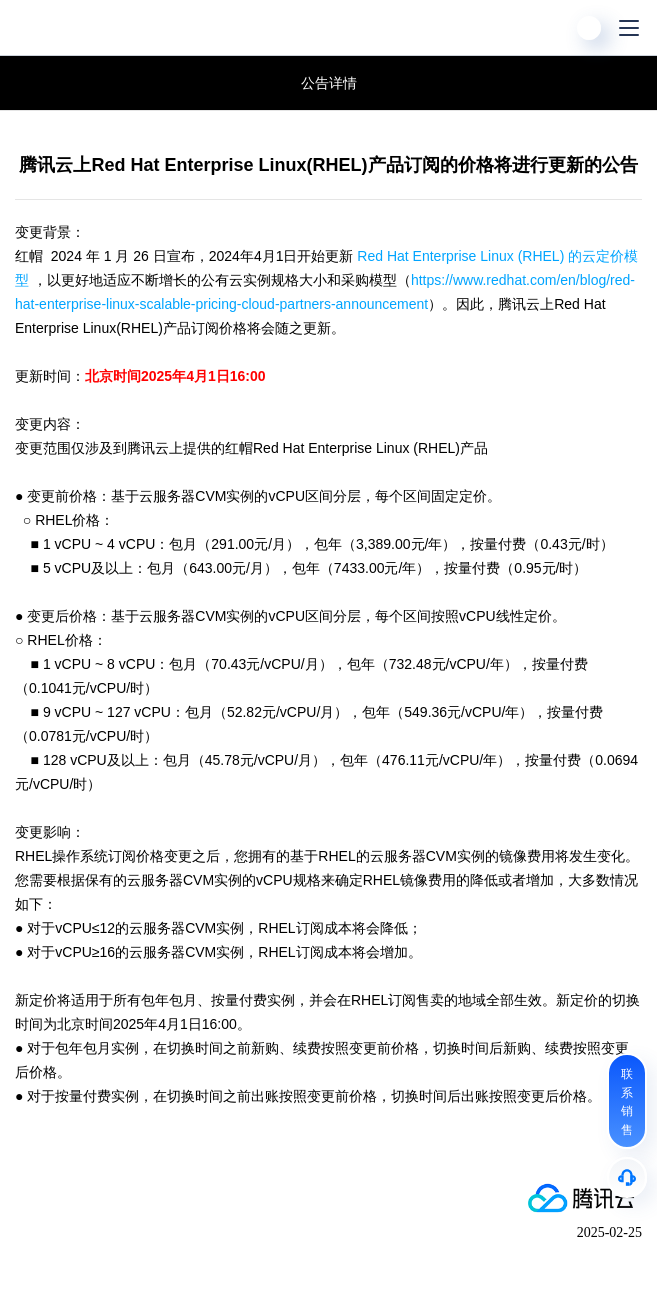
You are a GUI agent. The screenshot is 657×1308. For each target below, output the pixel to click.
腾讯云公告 (30, 84)
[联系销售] (627, 1101)
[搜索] (549, 28)
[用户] (589, 28)
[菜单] (629, 28)
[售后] (627, 1177)
